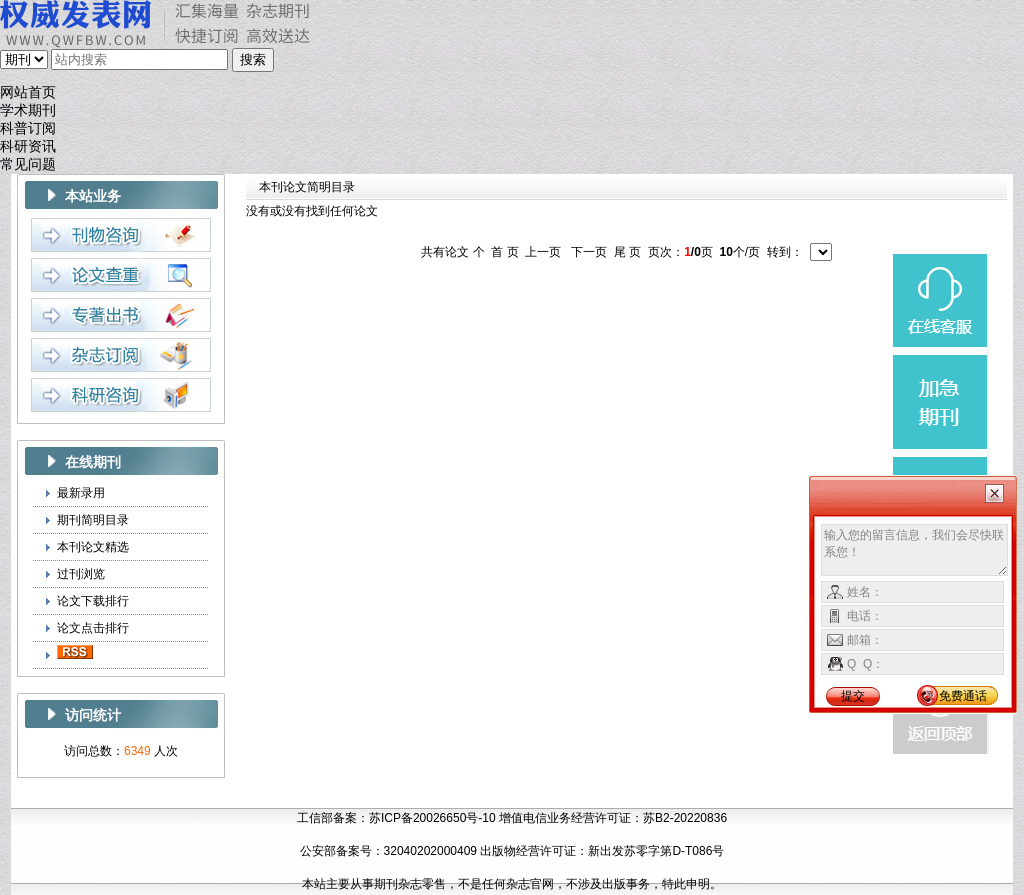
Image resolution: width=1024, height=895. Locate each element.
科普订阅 (28, 128)
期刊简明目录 (93, 520)
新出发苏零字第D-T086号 (656, 851)
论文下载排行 (93, 601)
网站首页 (28, 92)
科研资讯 (28, 146)
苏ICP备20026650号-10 (432, 818)
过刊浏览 (81, 574)
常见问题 (28, 164)
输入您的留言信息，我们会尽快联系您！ (914, 550)
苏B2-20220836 (685, 818)
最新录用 (81, 493)
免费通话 (963, 696)
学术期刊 (28, 110)
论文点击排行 (93, 628)
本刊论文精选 (93, 547)
